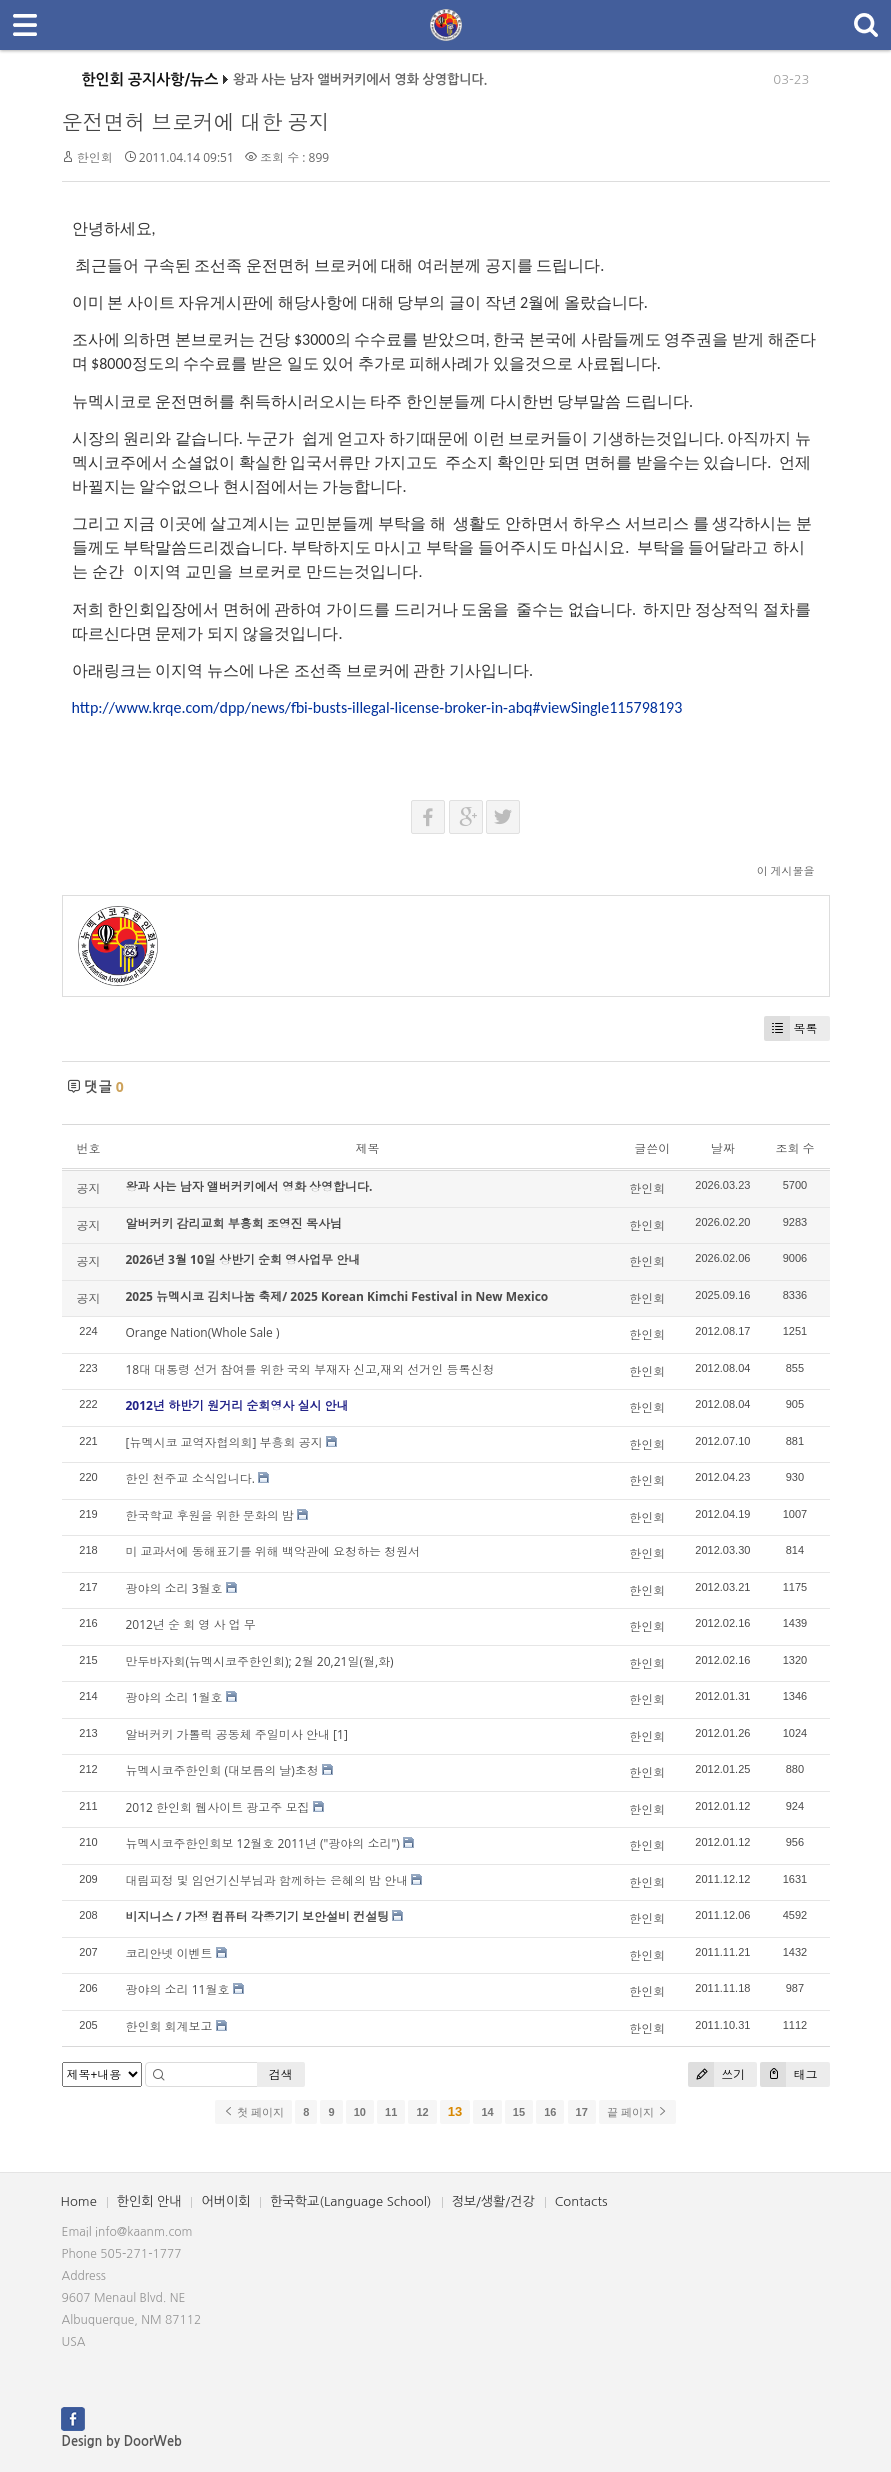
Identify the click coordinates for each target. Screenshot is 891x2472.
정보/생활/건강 (493, 2201)
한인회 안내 (149, 2201)
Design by (122, 2441)
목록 (791, 1028)
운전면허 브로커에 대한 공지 (196, 122)
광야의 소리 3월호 (174, 1588)
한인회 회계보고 (169, 2026)
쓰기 (716, 2074)
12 (422, 2112)
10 (360, 2112)
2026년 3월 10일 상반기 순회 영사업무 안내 (243, 1259)
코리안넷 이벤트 (169, 1953)
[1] (340, 1734)
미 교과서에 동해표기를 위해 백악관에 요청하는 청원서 (273, 1551)
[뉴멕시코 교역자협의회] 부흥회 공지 (224, 1442)
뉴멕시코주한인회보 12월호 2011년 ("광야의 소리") (263, 1843)
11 (391, 2112)
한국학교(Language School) (350, 2201)
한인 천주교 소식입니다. (190, 1478)
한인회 (95, 157)
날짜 (723, 1148)
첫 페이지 (253, 2112)
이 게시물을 (786, 870)
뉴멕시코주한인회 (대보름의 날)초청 (222, 1770)
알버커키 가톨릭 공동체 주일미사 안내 (228, 1734)
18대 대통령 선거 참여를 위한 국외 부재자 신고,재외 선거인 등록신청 (310, 1369)
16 (550, 2112)
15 (519, 2112)
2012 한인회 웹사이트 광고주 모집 (218, 1807)
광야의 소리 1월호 (174, 1697)
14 (487, 2112)
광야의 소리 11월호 (178, 1989)
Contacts (581, 2201)
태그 (788, 2074)
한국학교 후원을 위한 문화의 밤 (210, 1515)
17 (582, 2112)
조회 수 (794, 1148)
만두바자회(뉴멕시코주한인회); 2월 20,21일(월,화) (260, 1661)
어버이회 (225, 2201)
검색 (281, 2074)
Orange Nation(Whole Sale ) (203, 1332)
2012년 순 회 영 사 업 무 (191, 1624)
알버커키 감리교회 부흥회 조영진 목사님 (234, 1223)
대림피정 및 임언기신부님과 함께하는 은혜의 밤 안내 (267, 1880)
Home (79, 2201)
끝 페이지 (637, 2112)
